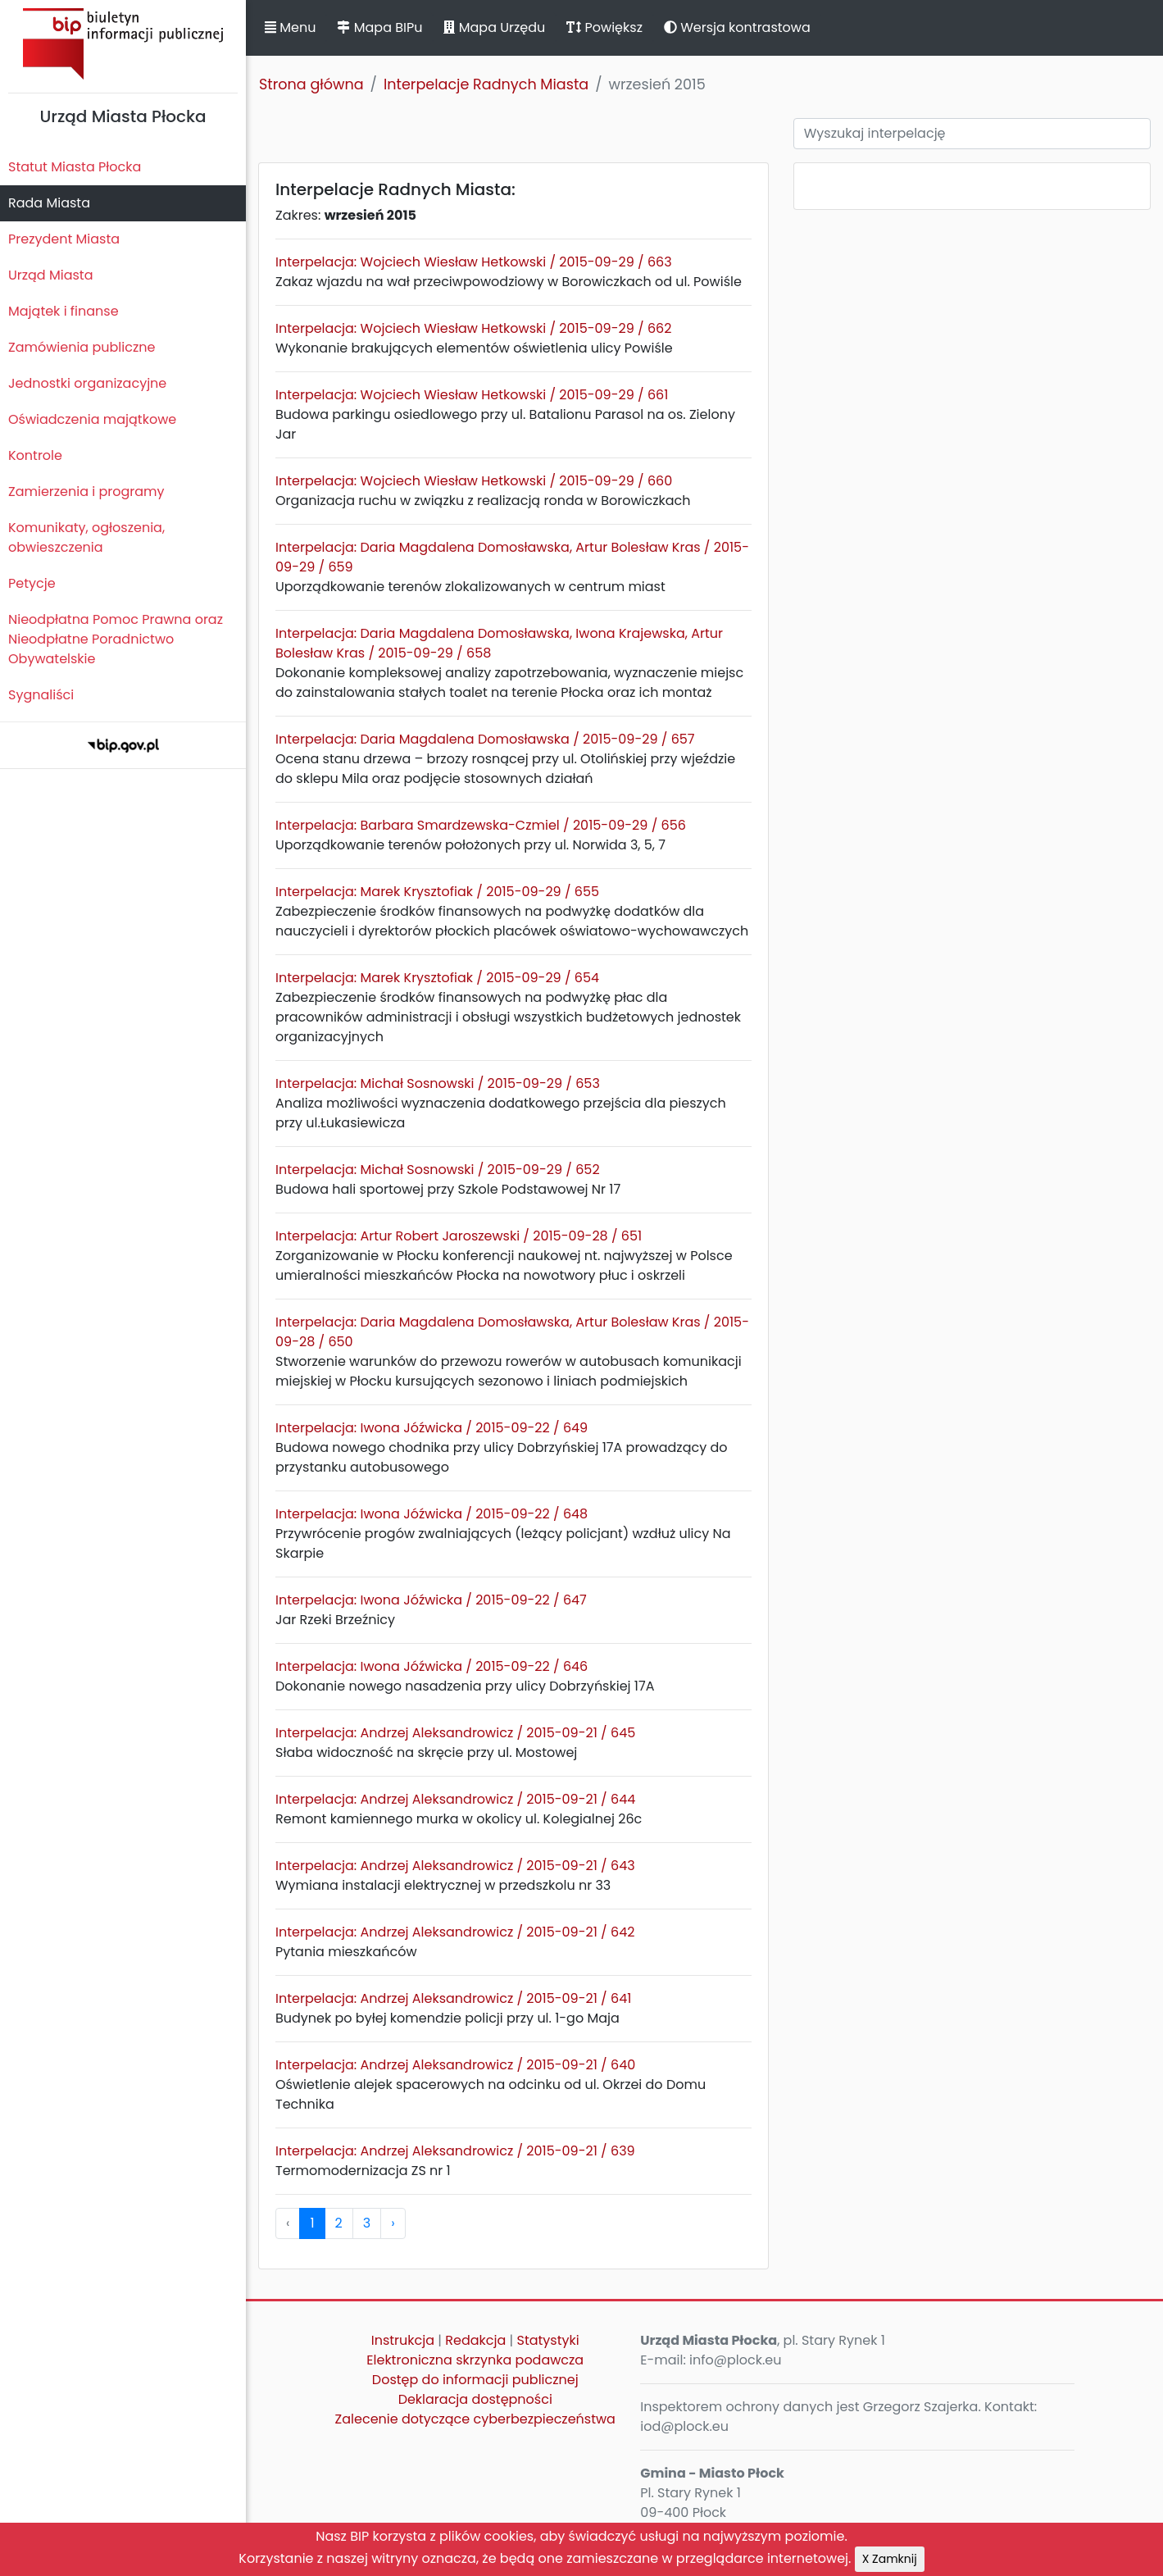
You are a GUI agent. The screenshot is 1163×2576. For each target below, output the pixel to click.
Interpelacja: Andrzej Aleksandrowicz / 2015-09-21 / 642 (454, 1932)
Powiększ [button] (604, 27)
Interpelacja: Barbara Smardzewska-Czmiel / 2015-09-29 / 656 (480, 825)
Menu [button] (290, 27)
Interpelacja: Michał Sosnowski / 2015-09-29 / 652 (437, 1169)
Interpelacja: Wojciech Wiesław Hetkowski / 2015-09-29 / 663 (473, 262)
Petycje (32, 583)
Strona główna (311, 84)
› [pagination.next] (392, 2223)
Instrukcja (402, 2340)
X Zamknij (889, 2559)
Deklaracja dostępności (475, 2399)
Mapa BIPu (379, 27)
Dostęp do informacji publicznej (475, 2379)
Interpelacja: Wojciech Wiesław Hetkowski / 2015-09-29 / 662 (473, 328)
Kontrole (35, 455)
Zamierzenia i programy (86, 491)
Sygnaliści (41, 694)
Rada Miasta (49, 202)
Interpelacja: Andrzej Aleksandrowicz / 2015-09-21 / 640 (455, 2064)
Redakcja (475, 2340)
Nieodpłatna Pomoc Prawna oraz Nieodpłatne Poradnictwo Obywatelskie (115, 639)
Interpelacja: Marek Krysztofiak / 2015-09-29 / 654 (437, 977)
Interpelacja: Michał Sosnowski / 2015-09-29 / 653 (437, 1083)
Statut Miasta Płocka (74, 166)
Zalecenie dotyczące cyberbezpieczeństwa (475, 2419)
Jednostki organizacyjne (87, 383)
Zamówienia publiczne (81, 347)
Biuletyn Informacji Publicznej (123, 44)
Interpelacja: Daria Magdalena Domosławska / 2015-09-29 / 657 (485, 739)
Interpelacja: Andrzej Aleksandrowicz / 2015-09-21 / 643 (455, 1865)
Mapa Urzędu (494, 27)
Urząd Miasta (50, 275)
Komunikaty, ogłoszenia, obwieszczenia (86, 537)
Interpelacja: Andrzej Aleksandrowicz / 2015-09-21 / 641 (453, 1998)
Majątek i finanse (63, 311)
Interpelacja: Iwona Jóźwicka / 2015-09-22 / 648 (431, 1513)
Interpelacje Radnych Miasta (486, 84)
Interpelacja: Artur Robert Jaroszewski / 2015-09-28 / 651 (458, 1236)
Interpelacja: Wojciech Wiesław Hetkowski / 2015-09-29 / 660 (473, 480)
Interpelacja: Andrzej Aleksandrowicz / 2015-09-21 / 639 (455, 2150)
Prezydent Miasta (64, 239)
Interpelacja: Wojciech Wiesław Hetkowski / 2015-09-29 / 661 (471, 394)
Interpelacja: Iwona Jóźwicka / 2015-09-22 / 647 (431, 1600)
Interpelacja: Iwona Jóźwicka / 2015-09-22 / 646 (431, 1666)
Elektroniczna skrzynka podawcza (475, 2360)
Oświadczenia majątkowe (92, 419)
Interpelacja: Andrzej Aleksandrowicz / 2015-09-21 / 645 (455, 1732)
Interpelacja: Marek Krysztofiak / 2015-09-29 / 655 (437, 891)
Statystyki (548, 2340)
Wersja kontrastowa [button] (737, 27)
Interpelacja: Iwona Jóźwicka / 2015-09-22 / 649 (431, 1427)
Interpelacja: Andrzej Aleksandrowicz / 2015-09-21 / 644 (455, 1799)
